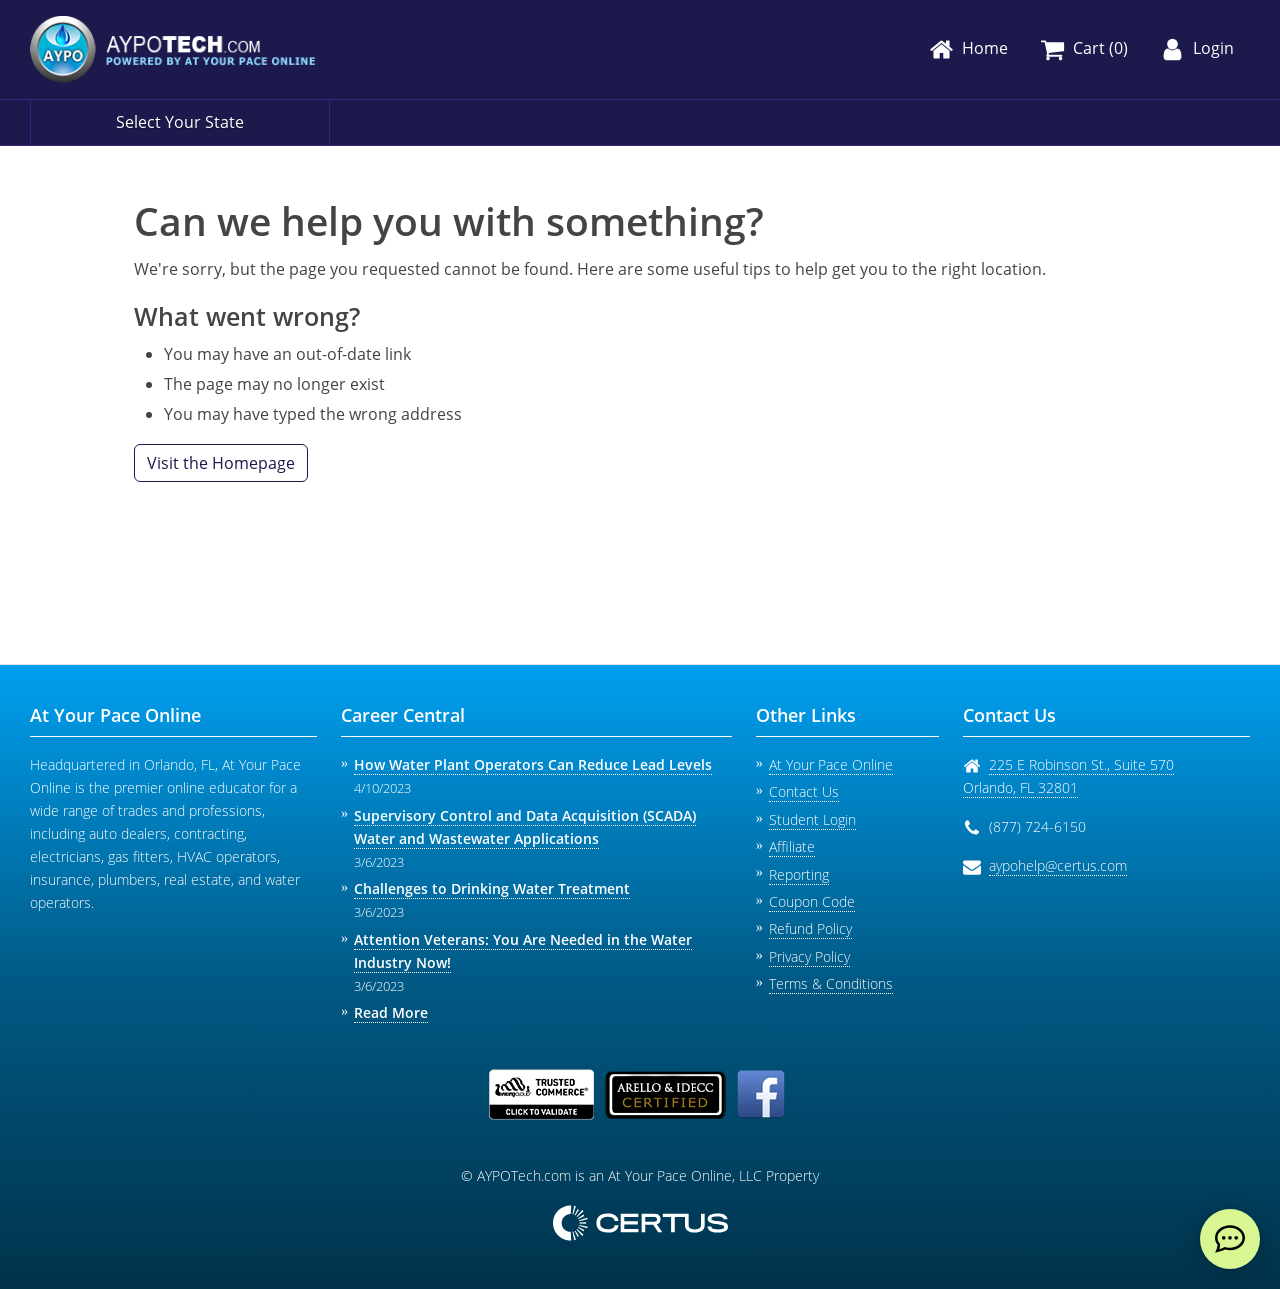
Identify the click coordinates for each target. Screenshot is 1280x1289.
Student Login (812, 819)
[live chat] (1230, 1239)
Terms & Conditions (831, 983)
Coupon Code (812, 901)
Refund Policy (810, 928)
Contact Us (804, 791)
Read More (391, 1012)
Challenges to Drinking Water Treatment (492, 888)
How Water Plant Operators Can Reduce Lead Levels (533, 764)
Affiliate (792, 846)
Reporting (799, 874)
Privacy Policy (809, 956)
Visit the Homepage (221, 463)
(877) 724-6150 (1037, 826)
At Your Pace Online (831, 764)
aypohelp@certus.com (1058, 865)
